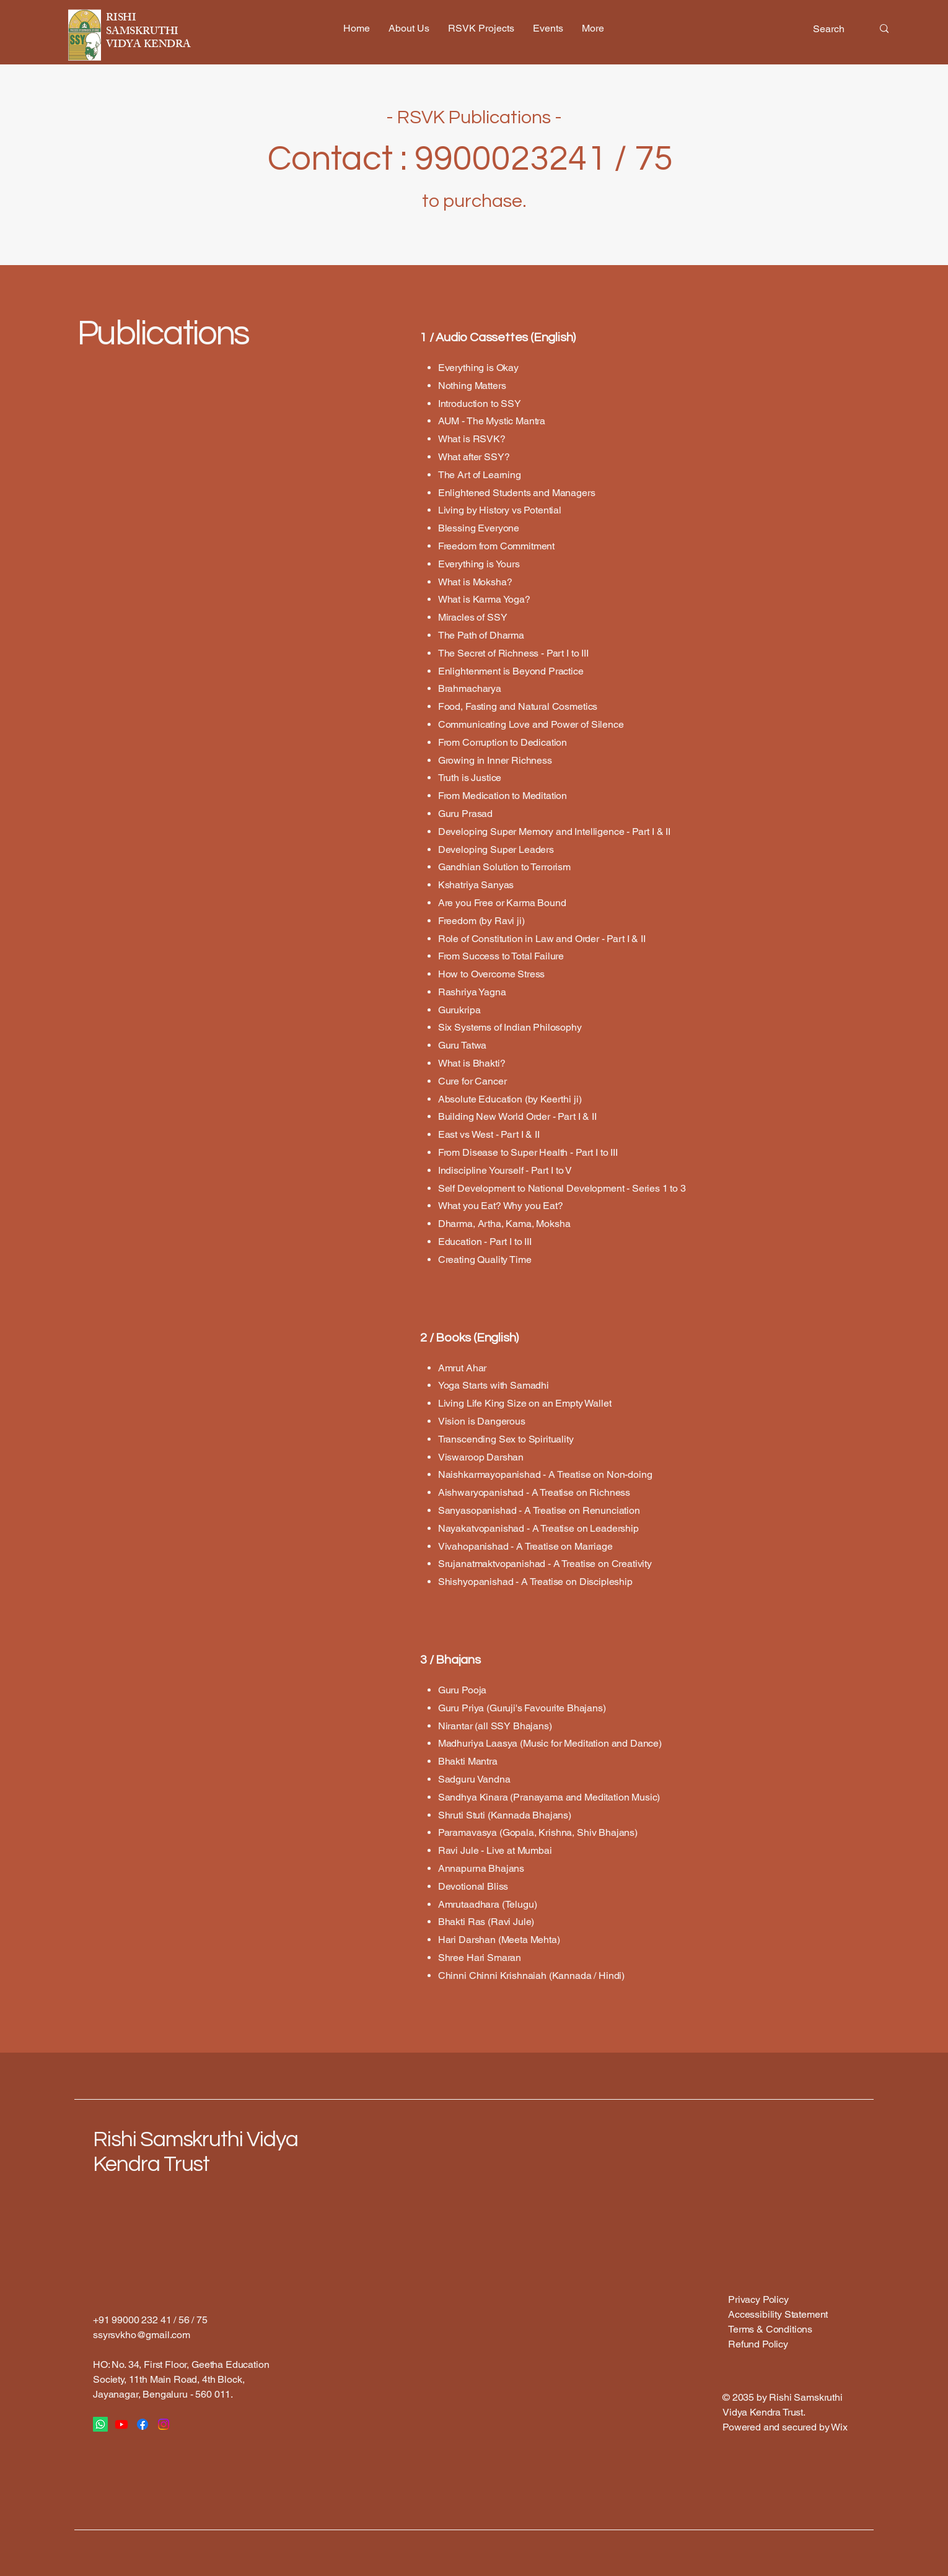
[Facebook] (142, 2424)
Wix (840, 2427)
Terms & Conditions (770, 2329)
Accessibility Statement (778, 2314)
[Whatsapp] (100, 2424)
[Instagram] (163, 2424)
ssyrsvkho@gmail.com (141, 2335)
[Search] (833, 29)
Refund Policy (758, 2344)
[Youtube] (121, 2424)
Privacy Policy (758, 2299)
